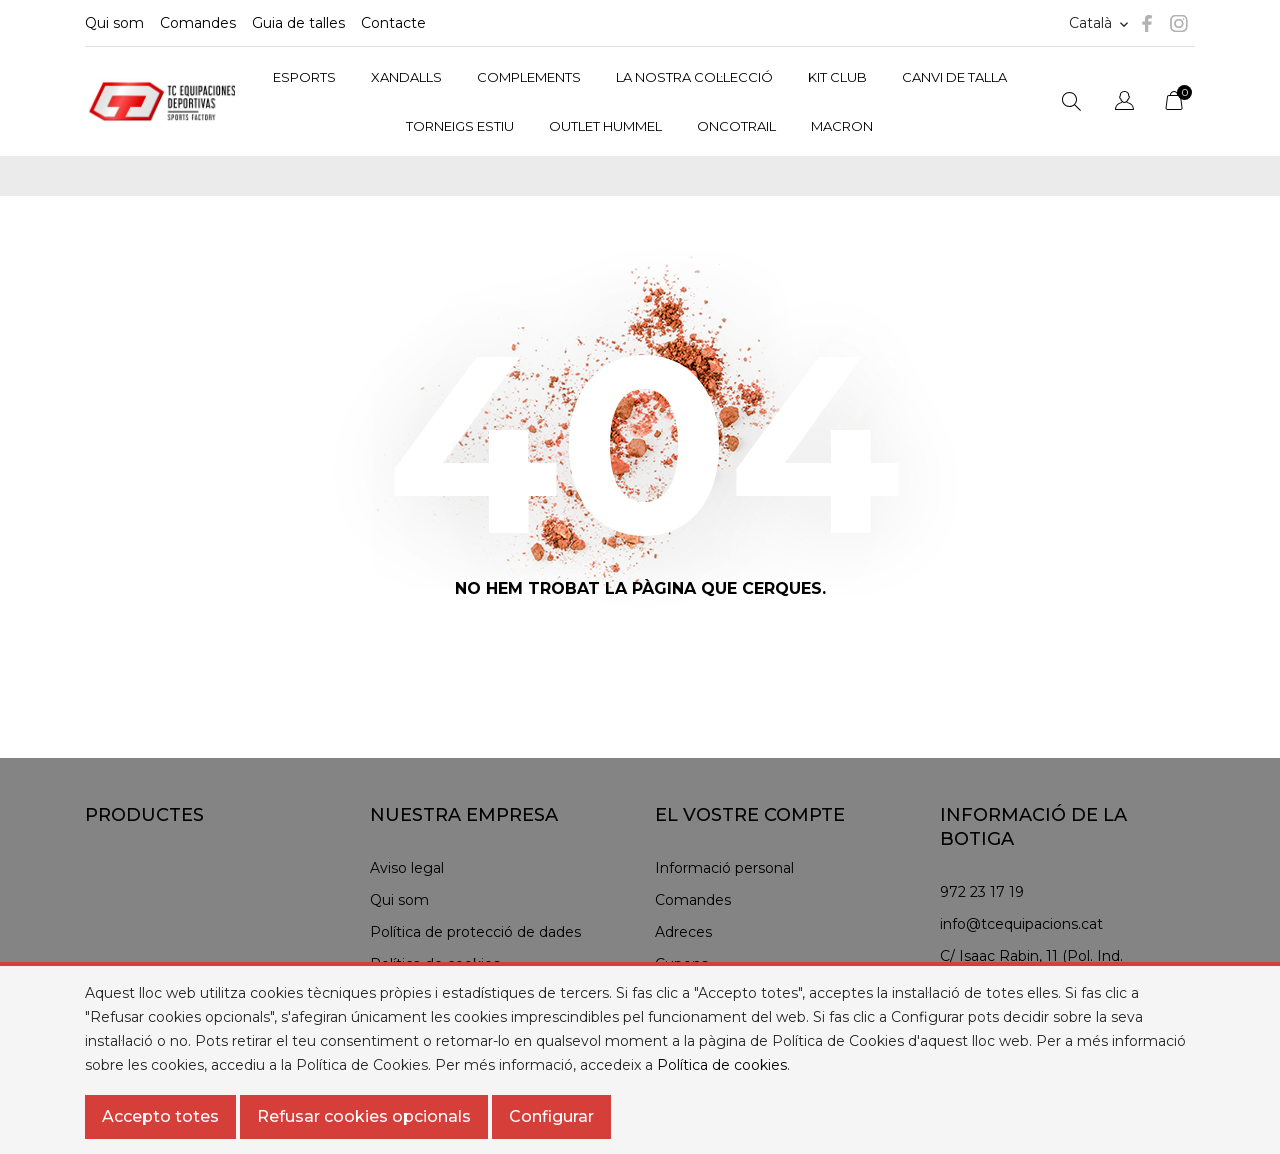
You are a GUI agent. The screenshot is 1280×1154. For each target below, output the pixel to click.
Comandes (198, 23)
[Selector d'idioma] (1100, 23)
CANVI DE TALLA (954, 77)
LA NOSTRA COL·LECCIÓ (694, 77)
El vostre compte (750, 815)
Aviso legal (407, 868)
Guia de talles (298, 23)
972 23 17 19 (982, 892)
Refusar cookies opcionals (364, 1116)
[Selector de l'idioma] (1124, 103)
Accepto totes (160, 1116)
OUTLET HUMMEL (605, 126)
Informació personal (724, 868)
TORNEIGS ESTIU (460, 126)
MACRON (842, 126)
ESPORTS (304, 77)
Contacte (393, 23)
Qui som (114, 23)
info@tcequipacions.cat (1021, 924)
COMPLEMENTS (529, 77)
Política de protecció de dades (475, 932)
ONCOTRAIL (736, 126)
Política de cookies (722, 1065)
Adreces (683, 932)
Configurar (551, 1116)
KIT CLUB (837, 77)
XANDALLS (406, 77)
